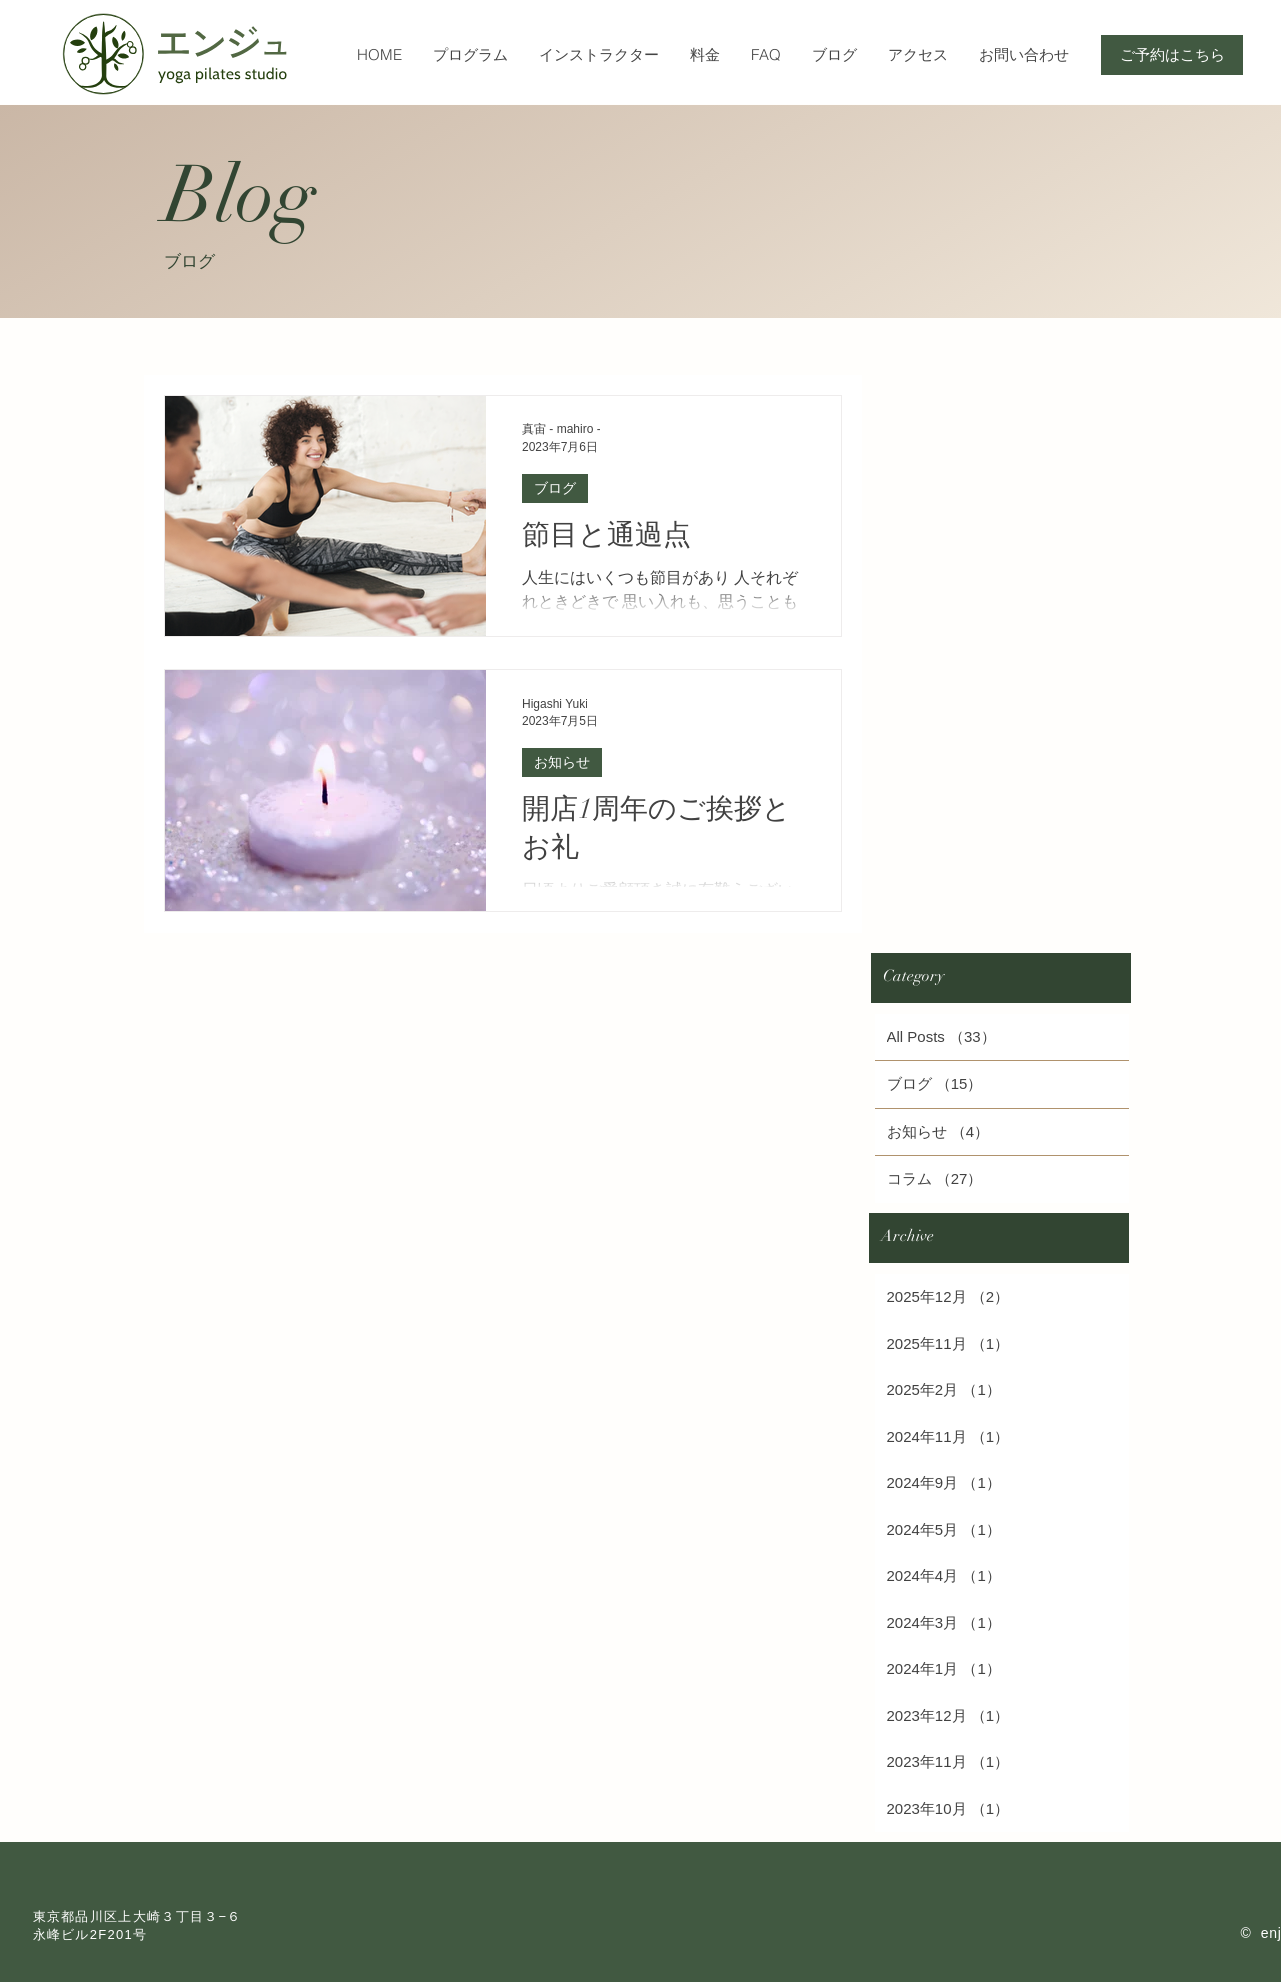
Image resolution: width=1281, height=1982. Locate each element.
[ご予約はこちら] (1172, 55)
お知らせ (562, 762)
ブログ (555, 488)
